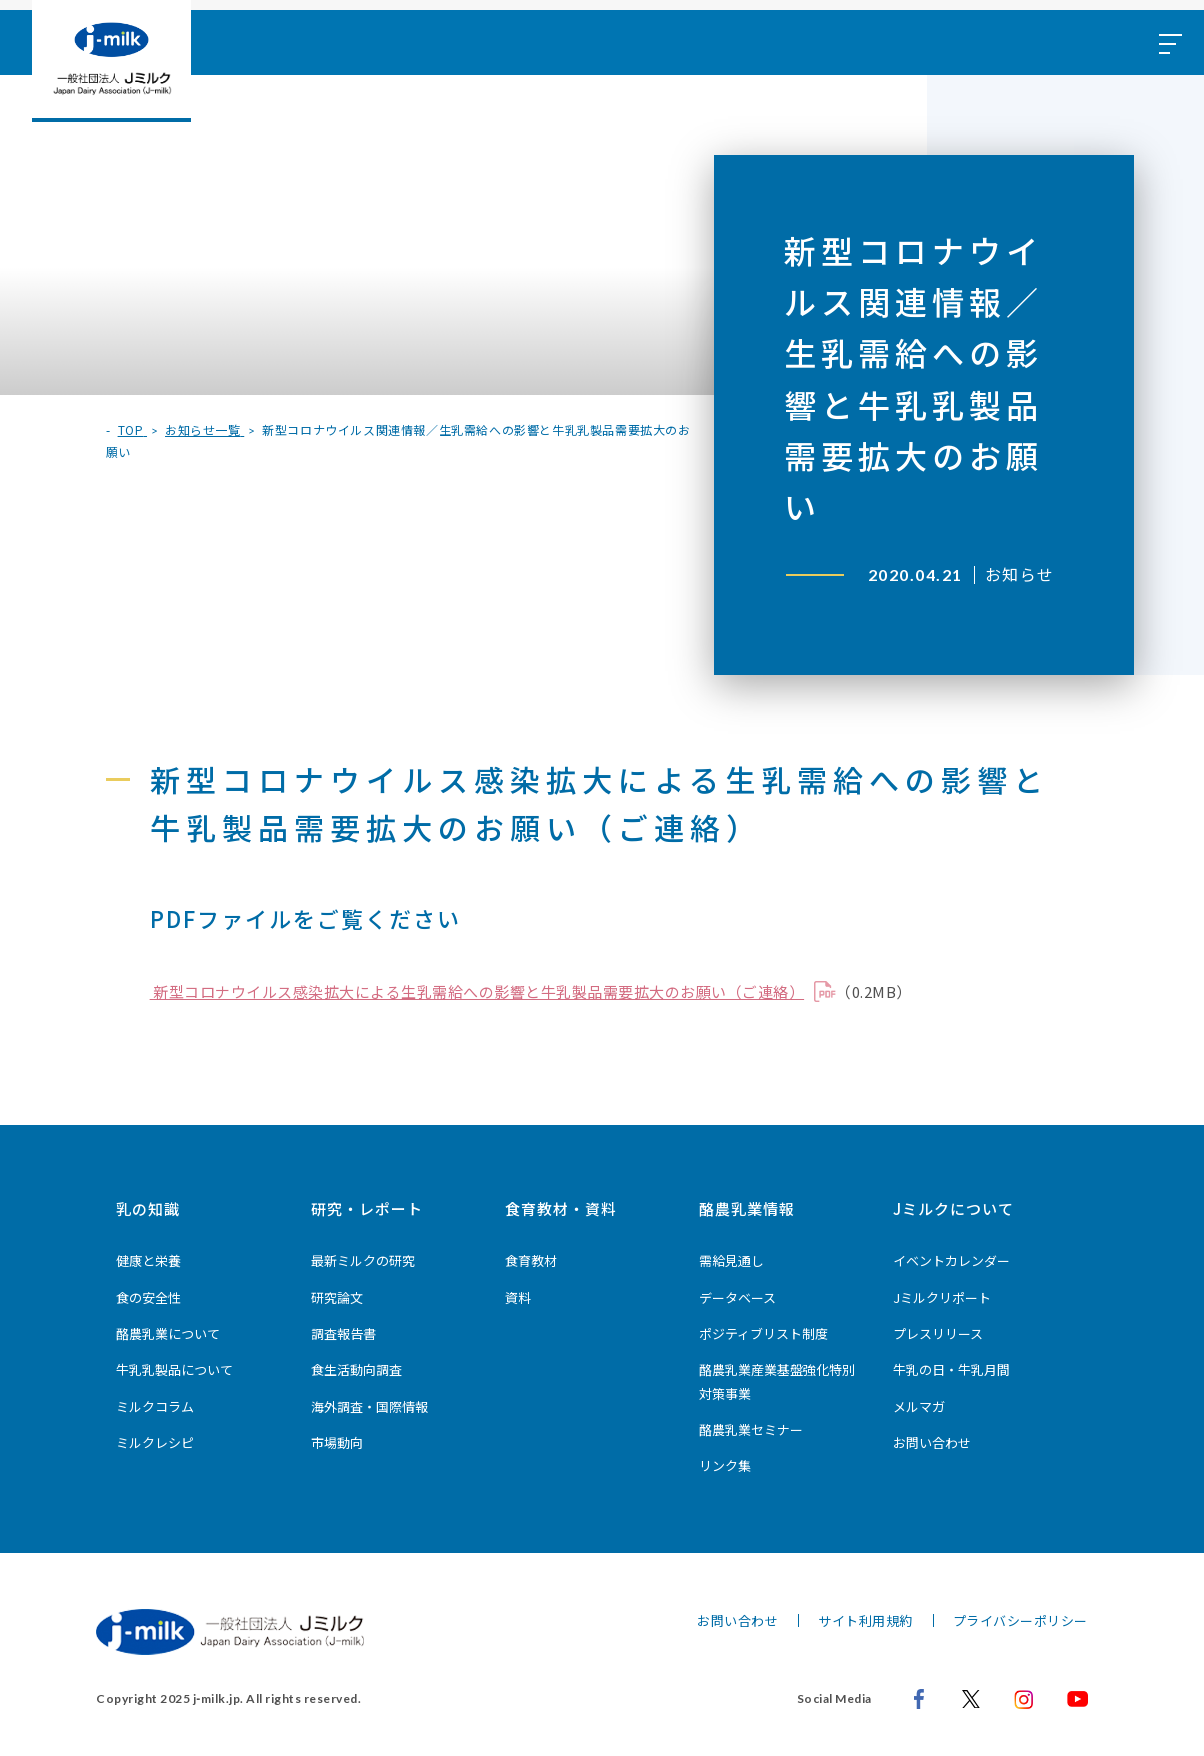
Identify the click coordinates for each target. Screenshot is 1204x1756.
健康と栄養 (148, 1260)
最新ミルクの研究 (363, 1260)
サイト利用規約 (865, 1620)
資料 (518, 1297)
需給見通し (731, 1260)
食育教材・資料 (561, 1208)
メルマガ (919, 1406)
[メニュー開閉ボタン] (1169, 42)
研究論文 (337, 1297)
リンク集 (725, 1465)
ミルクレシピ (155, 1442)
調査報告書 (343, 1333)
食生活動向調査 (356, 1369)
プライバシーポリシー (1020, 1620)
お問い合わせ (932, 1442)
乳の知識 (148, 1208)
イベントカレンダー (951, 1260)
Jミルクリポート (942, 1297)
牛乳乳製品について (174, 1369)
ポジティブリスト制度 (763, 1333)
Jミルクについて (953, 1208)
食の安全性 (148, 1297)
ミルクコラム (155, 1406)
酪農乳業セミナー (751, 1429)
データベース (737, 1297)
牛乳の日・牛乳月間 (951, 1369)
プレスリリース (938, 1333)
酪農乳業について (168, 1333)
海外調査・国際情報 (369, 1406)
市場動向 (337, 1442)
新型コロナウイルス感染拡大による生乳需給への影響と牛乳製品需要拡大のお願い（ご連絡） (477, 991)
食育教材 (531, 1260)
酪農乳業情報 (747, 1208)
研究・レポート (367, 1208)
